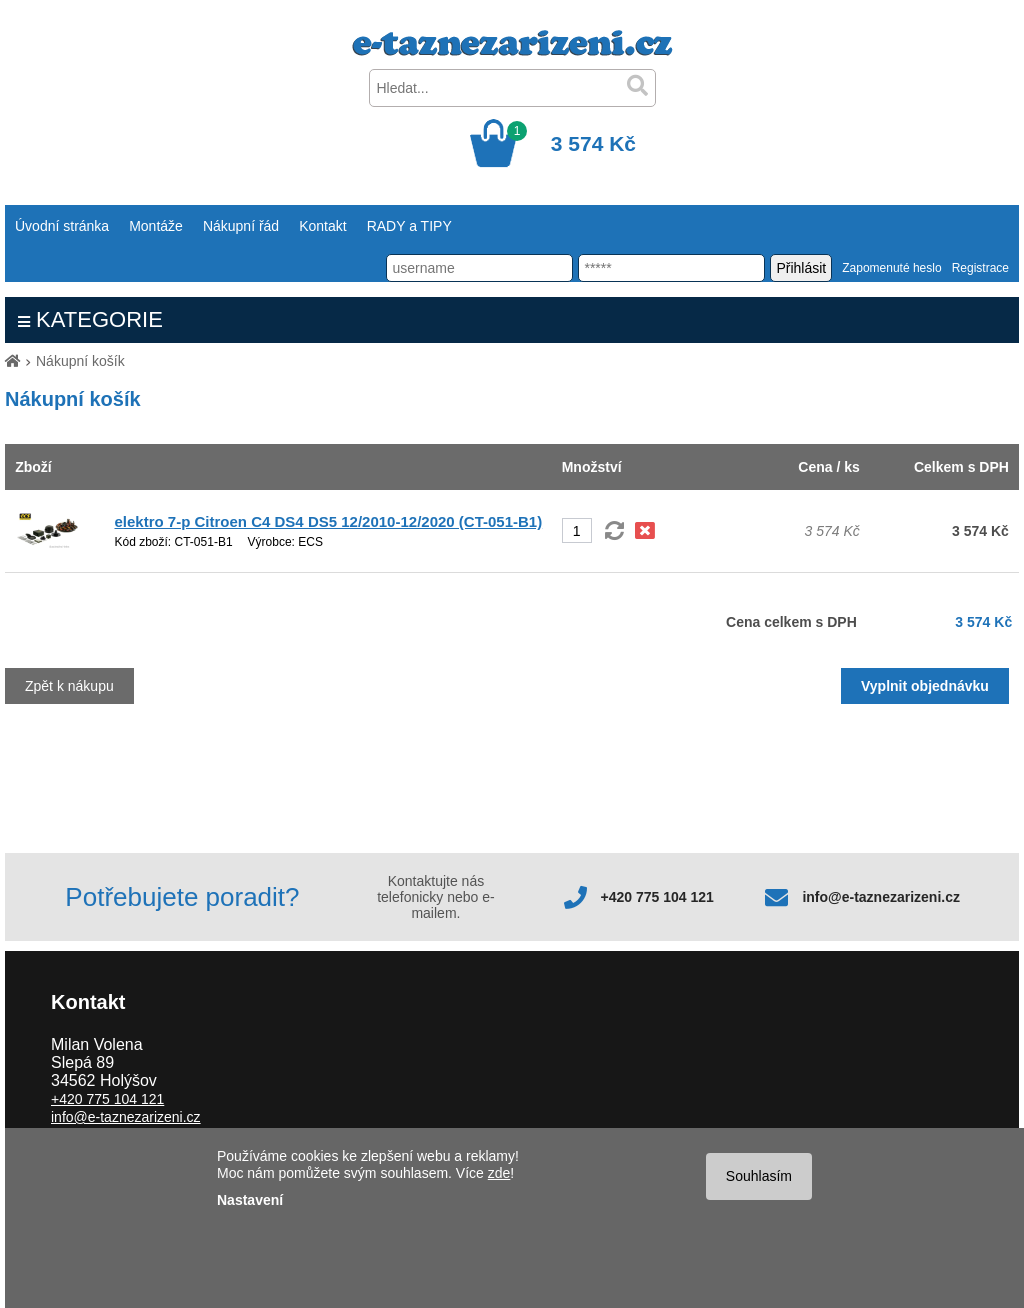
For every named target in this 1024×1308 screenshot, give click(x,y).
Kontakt (322, 226)
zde (499, 1173)
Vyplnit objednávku (925, 686)
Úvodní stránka (62, 226)
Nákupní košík (80, 361)
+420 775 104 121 (657, 897)
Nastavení (250, 1200)
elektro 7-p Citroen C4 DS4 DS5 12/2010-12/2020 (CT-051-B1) (329, 521)
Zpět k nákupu (69, 686)
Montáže (156, 226)
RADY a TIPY (409, 226)
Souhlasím (759, 1176)
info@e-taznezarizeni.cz (881, 897)
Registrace (980, 268)
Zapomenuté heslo (891, 268)
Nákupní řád (241, 226)
